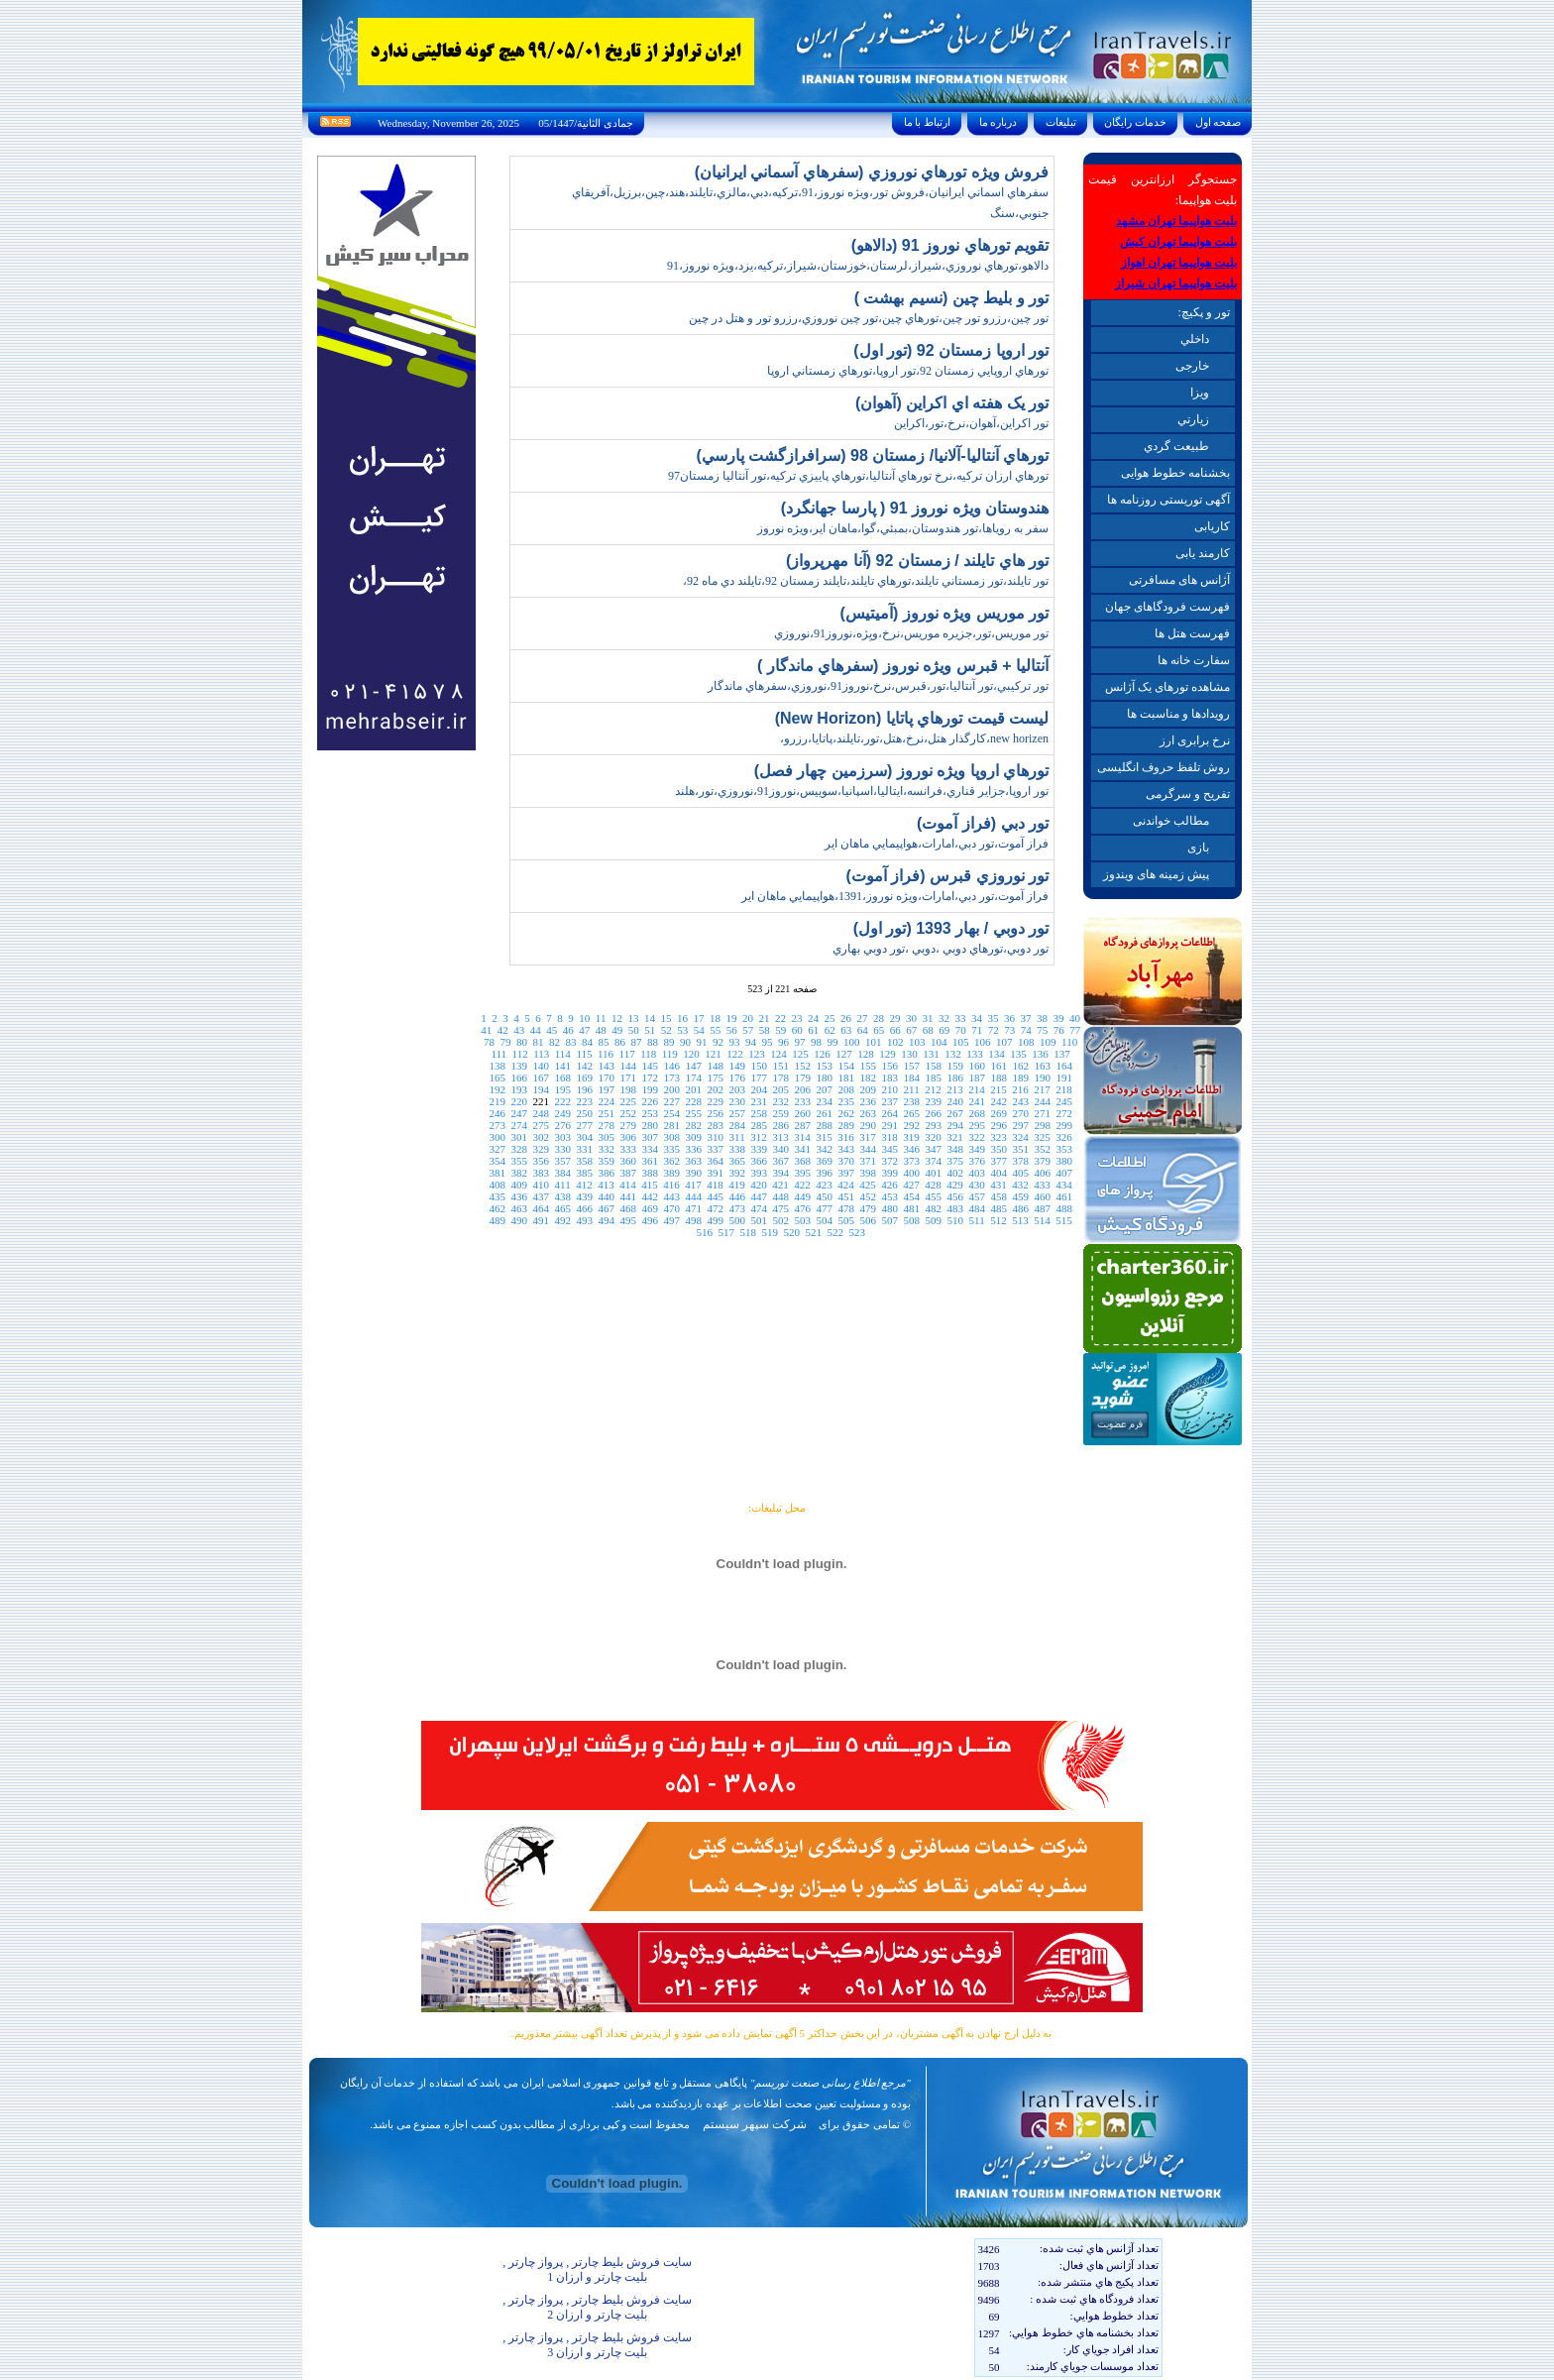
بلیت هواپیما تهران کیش (1178, 242)
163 (1042, 1066)
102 (895, 1042)
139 (518, 1066)
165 (497, 1077)
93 (734, 1042)
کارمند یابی (1202, 553)
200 (672, 1089)
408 (498, 1184)
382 (518, 1173)
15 (665, 1018)
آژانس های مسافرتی (1179, 580)
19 (730, 1018)
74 (1026, 1030)
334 (649, 1149)
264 (889, 1113)
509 (934, 1220)
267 (954, 1113)
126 (822, 1054)
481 (911, 1208)
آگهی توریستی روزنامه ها (1168, 500)
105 (960, 1042)
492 (563, 1220)
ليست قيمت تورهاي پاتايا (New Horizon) (912, 718)
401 (933, 1173)
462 (497, 1208)
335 (671, 1149)
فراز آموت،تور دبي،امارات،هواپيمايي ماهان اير (937, 843)
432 (1020, 1184)
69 (944, 1030)
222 (562, 1101)
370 (845, 1161)
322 (976, 1137)
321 (954, 1137)
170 (606, 1077)
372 (889, 1161)
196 (585, 1089)
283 (715, 1125)
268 (976, 1113)
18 (715, 1018)
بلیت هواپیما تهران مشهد (1176, 221)
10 (584, 1018)
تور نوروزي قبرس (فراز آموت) (947, 875)
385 (584, 1173)
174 (693, 1077)
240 (954, 1101)
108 (1026, 1042)
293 (933, 1125)
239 (933, 1101)
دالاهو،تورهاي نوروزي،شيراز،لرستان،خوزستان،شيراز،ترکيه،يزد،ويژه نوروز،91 (858, 266)
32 (944, 1018)
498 (694, 1220)
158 (933, 1066)
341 (802, 1149)
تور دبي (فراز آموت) (983, 823)
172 (649, 1077)
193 (519, 1089)
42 (503, 1030)
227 (671, 1101)
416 (671, 1184)
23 (796, 1018)
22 (780, 1018)
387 (627, 1173)
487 (1042, 1208)
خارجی (1192, 366)
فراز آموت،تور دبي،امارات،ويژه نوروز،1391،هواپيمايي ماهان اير (895, 896)
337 (715, 1149)
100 (851, 1042)
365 (736, 1161)
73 (1009, 1030)
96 (783, 1042)
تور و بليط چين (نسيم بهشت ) (951, 297)
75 (1042, 1030)
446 (736, 1196)
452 (867, 1196)
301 (519, 1137)
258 (758, 1113)
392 (736, 1173)
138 (497, 1066)
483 (954, 1208)
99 (833, 1042)
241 (976, 1101)
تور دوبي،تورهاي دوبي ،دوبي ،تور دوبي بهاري (940, 949)
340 (780, 1149)
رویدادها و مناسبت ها (1178, 714)
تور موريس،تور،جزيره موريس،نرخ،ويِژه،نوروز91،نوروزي (911, 633)
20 (747, 1018)
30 (911, 1018)
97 (800, 1042)
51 (649, 1030)
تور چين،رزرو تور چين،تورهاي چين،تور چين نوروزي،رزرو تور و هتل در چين (869, 318)
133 (974, 1054)
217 (1042, 1089)
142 (584, 1066)
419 (736, 1184)
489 (498, 1220)
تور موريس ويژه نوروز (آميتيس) (944, 613)
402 (954, 1173)
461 (1063, 1196)
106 (982, 1042)
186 (954, 1077)
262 (845, 1113)
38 (1042, 1018)
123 (756, 1054)
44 (535, 1030)
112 (520, 1054)
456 (954, 1196)
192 (498, 1089)
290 (867, 1125)
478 (845, 1208)
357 (562, 1161)
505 (846, 1220)
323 (998, 1137)
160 (976, 1066)
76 (1059, 1030)
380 (1063, 1161)
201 (694, 1089)
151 (780, 1066)
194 (541, 1089)
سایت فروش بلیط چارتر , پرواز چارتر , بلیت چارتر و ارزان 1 (597, 2269)
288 (824, 1125)
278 (606, 1125)
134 (996, 1054)
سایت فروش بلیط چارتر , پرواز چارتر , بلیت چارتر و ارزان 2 (597, 2307)
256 (715, 1113)
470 (671, 1208)
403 (976, 1173)
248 (540, 1113)
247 (518, 1113)
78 (489, 1042)
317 (867, 1137)
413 (606, 1184)
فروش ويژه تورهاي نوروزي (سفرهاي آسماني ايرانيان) (872, 172)
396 (824, 1173)
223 (584, 1101)
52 (666, 1030)
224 (606, 1101)
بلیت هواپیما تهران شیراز (1176, 283)
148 (715, 1066)
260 (802, 1113)
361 (649, 1161)
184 (911, 1077)
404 (998, 1173)
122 (734, 1054)
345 (889, 1149)
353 (1063, 1149)
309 (694, 1137)
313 (780, 1137)
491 (541, 1220)
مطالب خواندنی (1171, 821)
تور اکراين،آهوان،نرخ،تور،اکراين (971, 423)
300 (498, 1137)
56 (731, 1030)
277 (584, 1125)
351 (1020, 1149)
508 (912, 1220)
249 (562, 1113)
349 (976, 1149)
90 (685, 1042)
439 (584, 1196)
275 (540, 1125)
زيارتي (1193, 419)
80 (521, 1042)
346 (911, 1149)
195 (563, 1089)
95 (767, 1042)
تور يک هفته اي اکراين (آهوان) (952, 403)
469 (649, 1208)
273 (497, 1125)
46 (568, 1030)
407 (1063, 1173)
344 (867, 1149)
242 (998, 1101)
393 (758, 1173)
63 (845, 1030)
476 (802, 1208)
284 (736, 1125)
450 (824, 1196)
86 (619, 1042)
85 (604, 1042)
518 (747, 1232)
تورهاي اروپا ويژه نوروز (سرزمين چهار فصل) (901, 770)
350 (998, 1149)
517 (726, 1232)
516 (704, 1232)
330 (562, 1149)
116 (605, 1054)
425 (867, 1184)
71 (976, 1030)
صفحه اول (1218, 122)
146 (671, 1066)
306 (628, 1137)
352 (1042, 1149)
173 (671, 1077)
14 (649, 1018)
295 (976, 1125)
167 (540, 1077)
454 (911, 1196)
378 (1020, 1161)
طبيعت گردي (1176, 446)
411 (563, 1184)
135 (1018, 1054)
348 (954, 1149)
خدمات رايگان (1135, 122)
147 (693, 1066)
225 (627, 1101)
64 (862, 1030)
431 (998, 1184)
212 (933, 1089)
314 (802, 1137)
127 (843, 1054)
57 (747, 1030)
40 (1074, 1018)
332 (606, 1149)
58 (764, 1030)
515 (1063, 1220)
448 (780, 1196)
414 (627, 1184)
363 (693, 1161)
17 (698, 1018)
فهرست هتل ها (1192, 633)
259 (780, 1113)
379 (1042, 1161)
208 (846, 1089)
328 (518, 1149)
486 (1020, 1208)
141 (562, 1066)
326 (1063, 1137)
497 (672, 1220)
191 (1063, 1077)
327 (497, 1149)
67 (911, 1030)
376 (976, 1161)
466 (584, 1208)
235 (845, 1101)
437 (540, 1196)
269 (998, 1113)
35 (992, 1018)
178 (780, 1077)
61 (813, 1030)
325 (1042, 1137)
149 (736, 1066)
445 (715, 1196)
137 (1062, 1054)
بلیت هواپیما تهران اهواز (1179, 263)
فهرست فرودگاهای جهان (1167, 607)
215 (998, 1089)
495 (628, 1220)
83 (571, 1042)
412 (584, 1184)
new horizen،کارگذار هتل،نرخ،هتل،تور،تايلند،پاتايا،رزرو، (914, 738)
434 (1063, 1184)
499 (716, 1220)
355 (518, 1161)
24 (813, 1018)
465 (562, 1208)
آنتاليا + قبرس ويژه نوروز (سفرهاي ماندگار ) (903, 665)
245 (1063, 1101)
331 (584, 1149)
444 (693, 1196)
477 (824, 1208)
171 (627, 1077)
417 (693, 1184)
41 (486, 1030)
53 (682, 1030)
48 (601, 1030)
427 (911, 1184)
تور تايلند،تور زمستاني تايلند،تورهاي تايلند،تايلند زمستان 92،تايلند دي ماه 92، (866, 581)
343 (845, 1149)
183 (889, 1077)
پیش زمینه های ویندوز (1156, 874)
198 (628, 1089)
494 (607, 1220)
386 (606, 1173)
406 (1042, 1173)
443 (671, 1196)
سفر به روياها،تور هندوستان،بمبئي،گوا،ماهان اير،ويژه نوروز (903, 528)
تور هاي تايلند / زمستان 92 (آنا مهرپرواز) (917, 560)
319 (911, 1137)
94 (750, 1042)
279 (627, 1125)
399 (889, 1173)
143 (606, 1066)
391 (715, 1173)
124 (778, 1054)
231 (758, 1101)
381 (497, 1173)
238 (911, 1101)
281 (671, 1125)
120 (691, 1054)
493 (585, 1220)
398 (867, 1173)
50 (633, 1030)
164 (1063, 1066)
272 (1063, 1113)
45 (551, 1030)
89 (669, 1042)
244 (1042, 1101)
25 (829, 1018)
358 (584, 1161)
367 (780, 1161)
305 (607, 1137)
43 (518, 1030)
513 (1020, 1220)
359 (606, 1161)
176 (736, 1077)
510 (955, 1220)
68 (928, 1030)
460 (1042, 1196)
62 (830, 1030)
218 (1063, 1089)
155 (867, 1066)
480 (889, 1208)
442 (649, 1196)
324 (1020, 1137)
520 (791, 1232)
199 (650, 1089)
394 (780, 1173)
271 (1042, 1113)
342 (824, 1149)
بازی (1198, 847)
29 (894, 1018)
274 (518, 1125)
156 (889, 1066)
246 (497, 1113)
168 (562, 1077)
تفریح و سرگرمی (1188, 794)
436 (518, 1196)
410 (541, 1184)
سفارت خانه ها (1194, 660)
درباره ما (998, 122)
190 (1042, 1077)
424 (845, 1184)
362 (671, 1161)
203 (737, 1089)
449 (802, 1196)
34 (976, 1018)
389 (671, 1173)
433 (1042, 1184)
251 (606, 1113)
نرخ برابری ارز (1195, 740)
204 (759, 1089)
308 (672, 1137)
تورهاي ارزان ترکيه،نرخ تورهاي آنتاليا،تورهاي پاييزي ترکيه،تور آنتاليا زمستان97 (858, 476)
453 (889, 1196)
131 (931, 1054)
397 (845, 1173)
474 (758, 1208)
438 (562, 1196)
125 (800, 1054)
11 (601, 1018)
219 (497, 1101)
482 (933, 1208)
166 (518, 1077)
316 (845, 1137)
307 (650, 1137)
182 (867, 1077)
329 (540, 1149)
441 (627, 1196)
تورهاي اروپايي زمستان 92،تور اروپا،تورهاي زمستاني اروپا (908, 371)
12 (616, 1018)
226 (649, 1101)
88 (652, 1042)
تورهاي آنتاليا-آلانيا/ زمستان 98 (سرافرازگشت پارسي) (873, 455)
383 (540, 1173)
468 (627, 1208)
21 (763, 1018)
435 (497, 1196)
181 (845, 1077)
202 (716, 1089)
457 (976, 1196)
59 (780, 1030)
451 (845, 1196)
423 (824, 1184)
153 (824, 1066)
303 (563, 1137)
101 (873, 1042)
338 (736, 1149)
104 (939, 1042)
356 (540, 1161)
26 (845, 1018)
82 (554, 1042)
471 (693, 1208)
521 (813, 1232)
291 (889, 1125)
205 (781, 1089)
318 (889, 1137)
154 (845, 1066)
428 (933, 1184)
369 (824, 1161)
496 (650, 1220)
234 (824, 1101)
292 (911, 1125)
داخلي (1194, 339)
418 (715, 1184)
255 (693, 1113)
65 (878, 1030)
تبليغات (1061, 122)
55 (715, 1030)
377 (998, 1161)
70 (960, 1030)
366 (758, 1161)
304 (585, 1137)
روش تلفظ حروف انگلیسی (1163, 767)
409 (519, 1184)
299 (1063, 1125)
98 (816, 1042)
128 (865, 1054)
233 (802, 1101)
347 (933, 1149)
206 (803, 1089)
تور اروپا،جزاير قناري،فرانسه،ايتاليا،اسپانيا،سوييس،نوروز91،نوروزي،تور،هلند (862, 791)
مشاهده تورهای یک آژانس (1167, 687)
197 (607, 1089)
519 (769, 1232)
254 (671, 1113)
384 (562, 1173)
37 (1025, 1018)
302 (541, 1137)
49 (616, 1030)
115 (584, 1054)
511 (977, 1220)
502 (781, 1220)
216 (1020, 1089)
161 (998, 1066)
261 (824, 1113)
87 (636, 1042)
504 (825, 1220)
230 (736, 1101)
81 (538, 1042)
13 (632, 1018)
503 (803, 1220)
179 (802, 1077)
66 (895, 1030)
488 (1063, 1208)
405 (1020, 1173)
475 (780, 1208)
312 (758, 1137)
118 (648, 1054)
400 (911, 1173)
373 (911, 1161)
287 (802, 1125)
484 (976, 1208)
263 (867, 1113)
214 (976, 1089)
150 (758, 1066)
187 (976, 1077)
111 (498, 1054)
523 (856, 1232)
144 (627, 1066)
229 (715, 1101)
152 (802, 1066)
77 (1074, 1030)
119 (670, 1054)
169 (584, 1077)
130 (909, 1054)
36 (1009, 1018)
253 (649, 1113)
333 (627, 1149)
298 (1042, 1125)
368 (802, 1161)
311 (737, 1137)
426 (889, 1184)
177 (758, 1077)
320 (933, 1137)
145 (649, 1066)
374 (933, 1161)
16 (682, 1018)
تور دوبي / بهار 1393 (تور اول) (951, 928)
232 (780, 1101)
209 (868, 1089)
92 (718, 1042)
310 (716, 1137)
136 (1040, 1054)
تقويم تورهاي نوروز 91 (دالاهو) (950, 245)
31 (927, 1018)
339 (758, 1149)
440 (606, 1196)
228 (693, 1101)
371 (867, 1161)
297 (1020, 1125)
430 (976, 1184)
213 (954, 1089)
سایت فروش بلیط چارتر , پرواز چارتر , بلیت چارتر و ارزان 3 (597, 2344)
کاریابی (1212, 526)
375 (954, 1161)
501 (759, 1220)
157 (911, 1066)
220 (518, 1101)
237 (889, 1101)
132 (952, 1054)
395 (802, 1173)
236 (867, 1101)
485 (998, 1208)
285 (758, 1125)
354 (497, 1161)
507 (890, 1220)
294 (954, 1125)
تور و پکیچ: (1203, 312)
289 (845, 1125)
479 (867, 1208)
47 (584, 1030)
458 (998, 1196)
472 (715, 1208)
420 (758, 1184)
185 (933, 1077)
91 (702, 1042)
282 (693, 1125)
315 (824, 1137)
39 (1058, 1018)
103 (917, 1042)
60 (797, 1030)
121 (713, 1054)
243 (1020, 1101)
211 (912, 1089)
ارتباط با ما (927, 122)
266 (933, 1113)
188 (998, 1077)
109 (1048, 1042)
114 (563, 1054)
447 (758, 1196)
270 (1020, 1113)
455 (933, 1196)
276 (562, 1125)
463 (518, 1208)
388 (649, 1173)
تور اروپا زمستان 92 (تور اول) (951, 350)
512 (998, 1220)
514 (1042, 1220)
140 (540, 1066)
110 (1069, 1042)
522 (835, 1232)
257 (736, 1113)
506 (868, 1220)
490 (519, 1220)
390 (693, 1173)
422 (802, 1184)
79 (505, 1042)
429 (954, 1184)
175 (715, 1077)
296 (998, 1125)
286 (780, 1125)
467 (606, 1208)
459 (1020, 1196)
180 (824, 1077)
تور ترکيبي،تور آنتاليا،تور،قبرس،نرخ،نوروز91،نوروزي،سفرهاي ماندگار (878, 686)
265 (911, 1113)
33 (959, 1018)
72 (993, 1030)
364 (715, 1161)
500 (737, 1220)
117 (627, 1054)
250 (584, 1113)
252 (627, 1113)
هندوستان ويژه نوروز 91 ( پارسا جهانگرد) (915, 508)
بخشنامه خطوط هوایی (1175, 473)
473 (736, 1208)
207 (825, 1089)
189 (1020, 1077)
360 (627, 1161)
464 (540, 1208)
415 (649, 1184)
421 (780, 1184)
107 (1004, 1042)
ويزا (1199, 392)
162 (1020, 1066)
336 (693, 1149)
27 (861, 1018)
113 (541, 1054)
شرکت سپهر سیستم (755, 2124)
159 (954, 1066)
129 (887, 1054)
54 (699, 1030)
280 (649, 1125)
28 (878, 1018)
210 (890, 1089)
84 (587, 1042)
